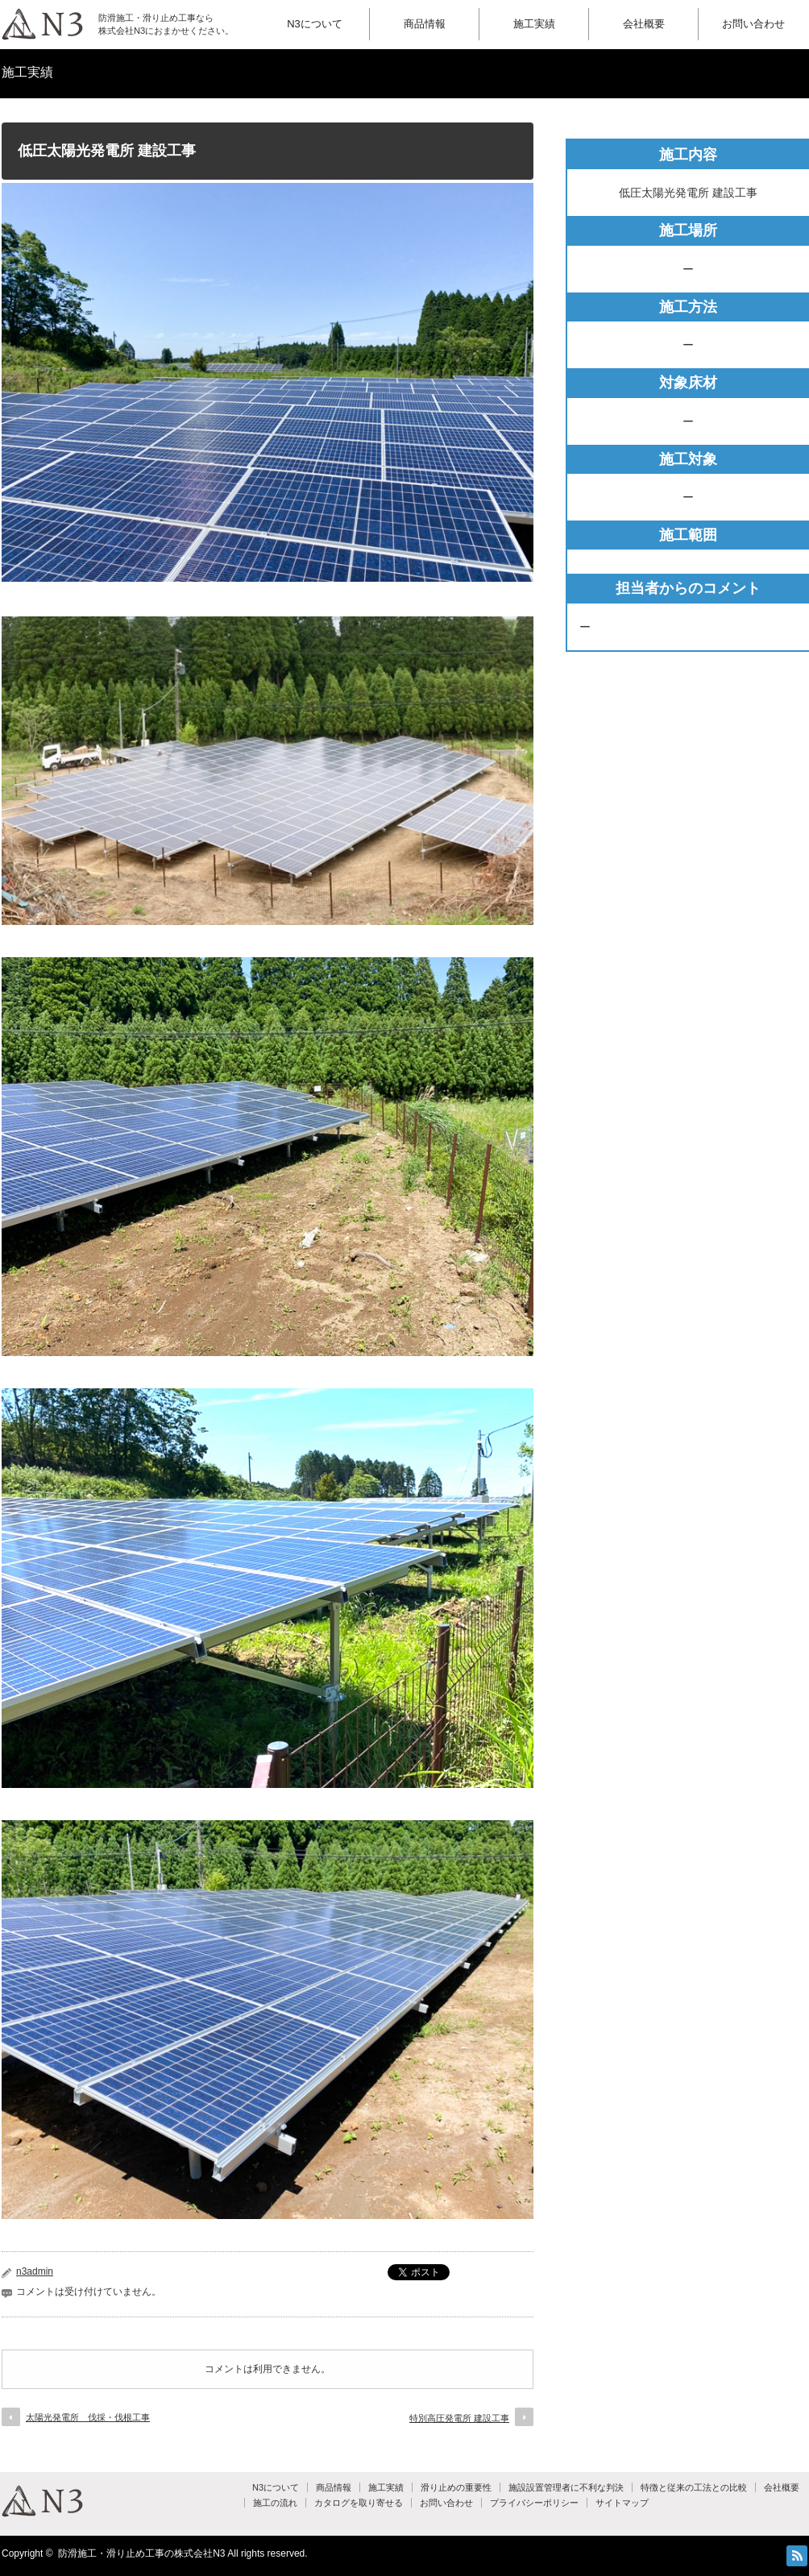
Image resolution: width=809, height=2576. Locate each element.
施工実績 (534, 24)
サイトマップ (622, 2503)
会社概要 (644, 24)
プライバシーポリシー (534, 2503)
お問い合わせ (753, 24)
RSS (796, 2555)
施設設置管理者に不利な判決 (566, 2487)
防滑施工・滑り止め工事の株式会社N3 (141, 2553)
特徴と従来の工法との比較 (694, 2487)
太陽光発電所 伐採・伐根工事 (88, 2417)
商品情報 (425, 24)
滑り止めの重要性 (456, 2487)
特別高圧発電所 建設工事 (459, 2418)
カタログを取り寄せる (358, 2503)
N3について (314, 24)
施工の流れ (275, 2503)
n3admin (34, 2271)
